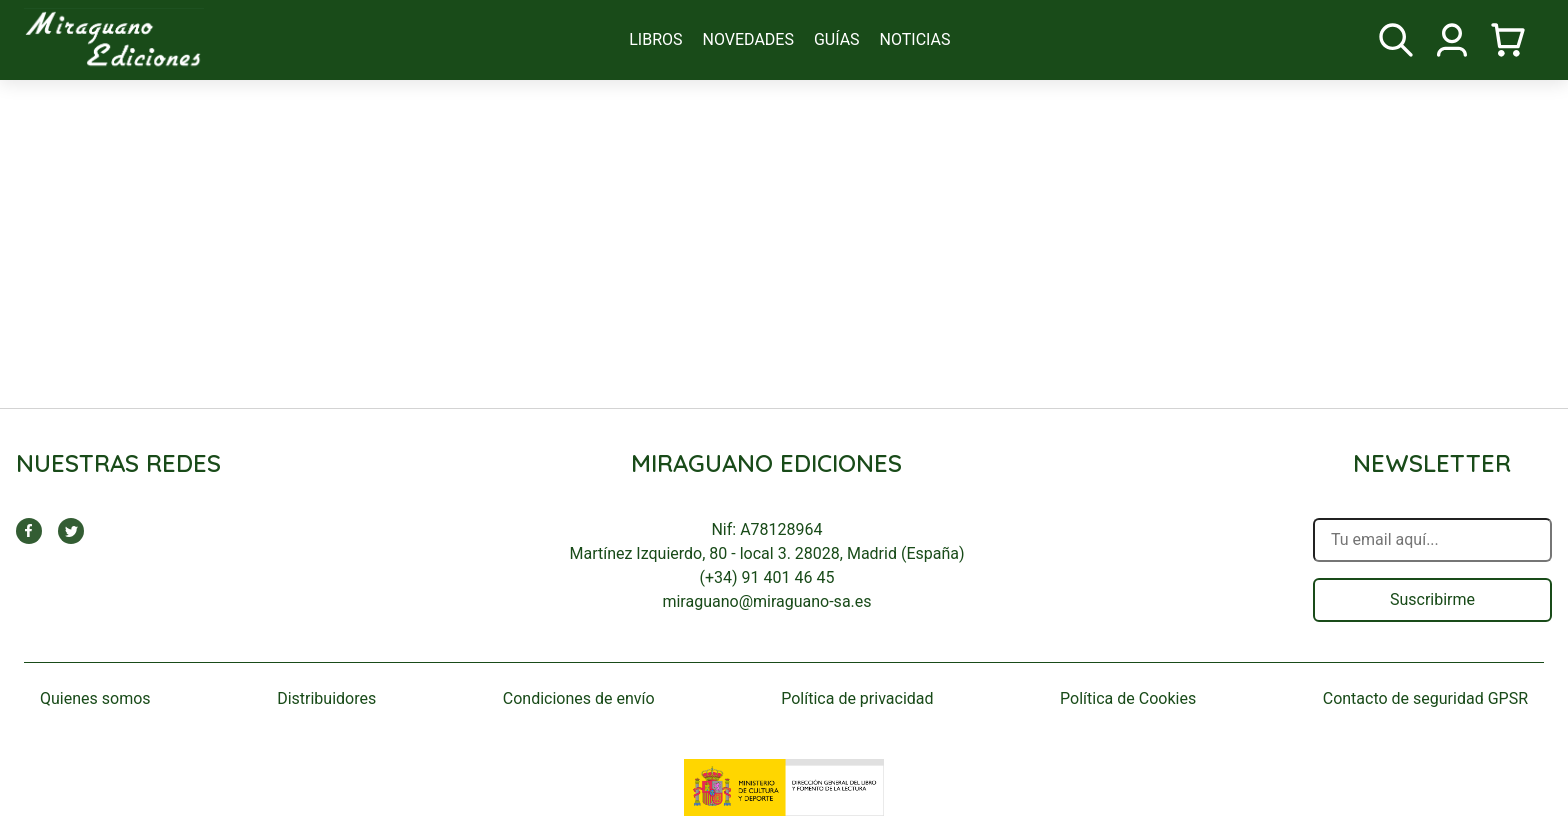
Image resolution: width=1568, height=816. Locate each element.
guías (837, 39)
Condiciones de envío (579, 698)
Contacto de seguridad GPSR (1425, 698)
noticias (915, 39)
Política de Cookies (1128, 698)
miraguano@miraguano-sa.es (766, 601)
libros (655, 39)
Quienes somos (95, 698)
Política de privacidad (857, 698)
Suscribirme (1432, 599)
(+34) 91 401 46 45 (767, 577)
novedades (748, 39)
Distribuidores (326, 698)
